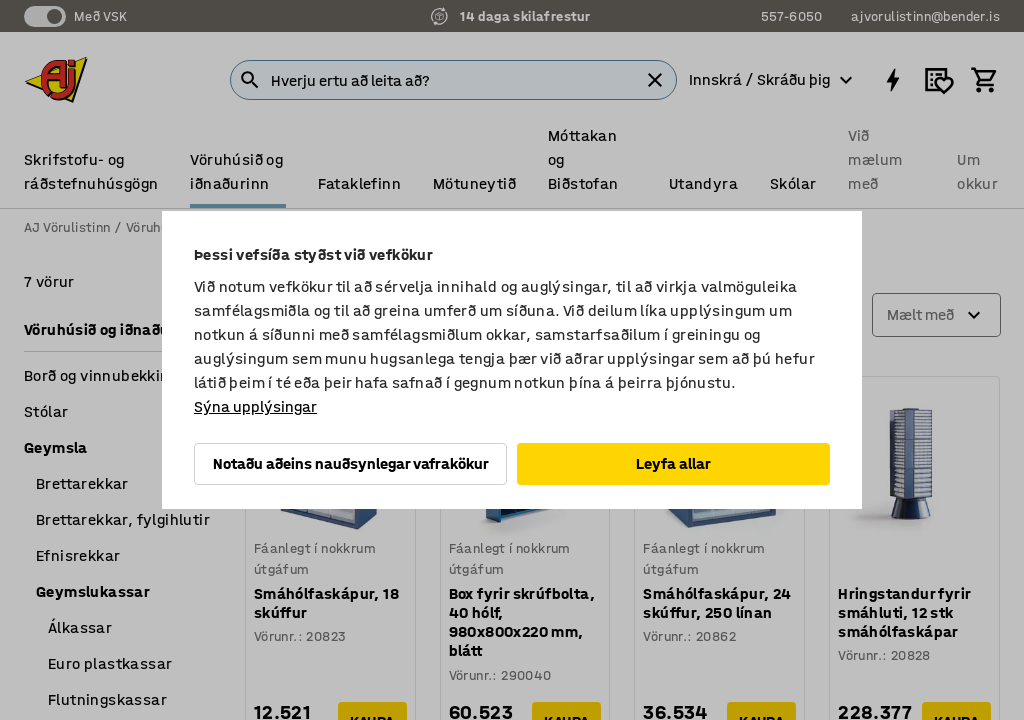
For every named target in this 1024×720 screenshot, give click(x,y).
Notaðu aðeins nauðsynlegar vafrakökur (351, 463)
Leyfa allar (673, 463)
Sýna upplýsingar (255, 406)
